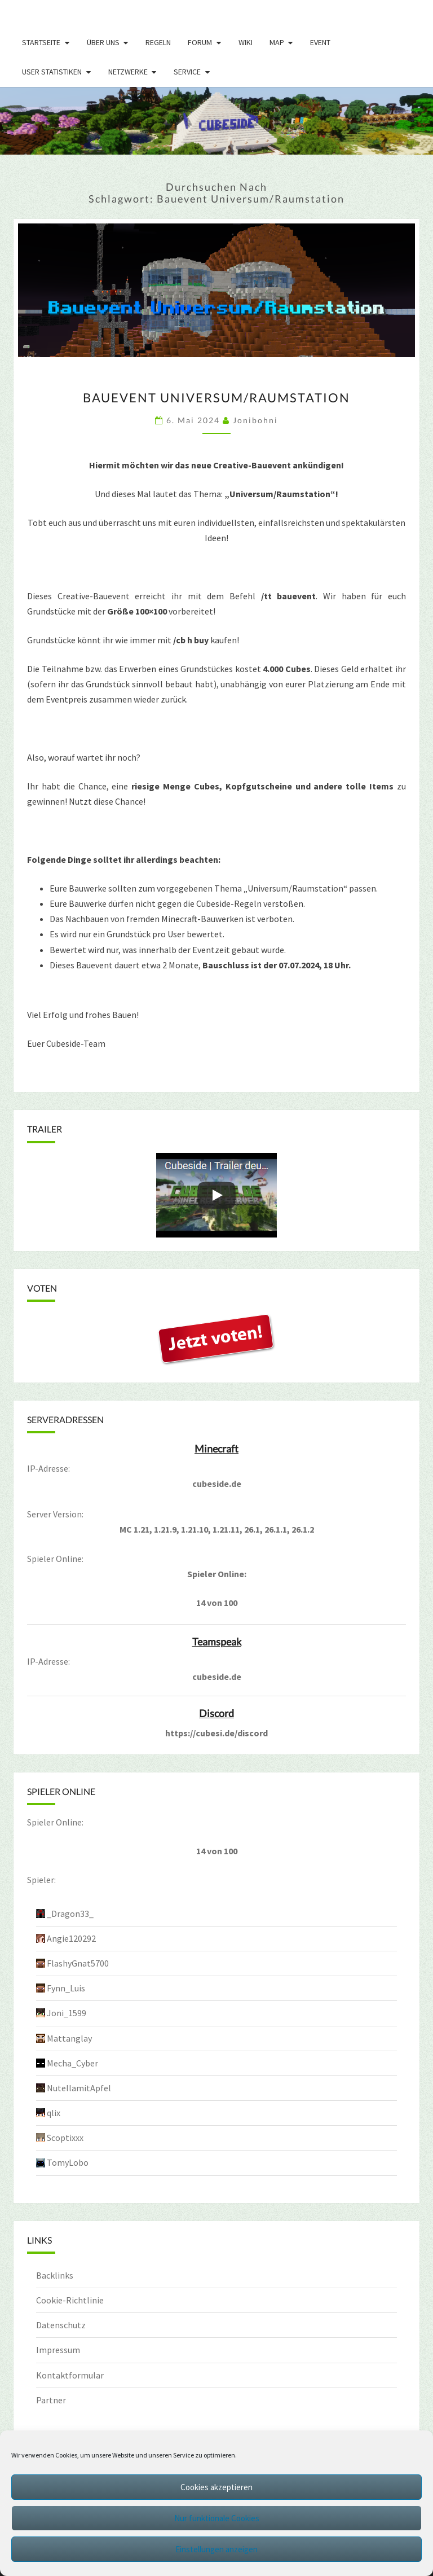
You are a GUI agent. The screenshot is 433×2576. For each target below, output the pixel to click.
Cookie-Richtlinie (70, 2300)
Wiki (245, 42)
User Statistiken (52, 72)
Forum (200, 42)
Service (187, 72)
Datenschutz (61, 2325)
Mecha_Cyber (72, 2063)
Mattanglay (69, 2038)
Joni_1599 (66, 2012)
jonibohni (255, 420)
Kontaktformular (70, 2375)
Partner (51, 2400)
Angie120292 (71, 1938)
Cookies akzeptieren (216, 2487)
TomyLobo (68, 2162)
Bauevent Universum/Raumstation (216, 397)
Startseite (41, 42)
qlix (53, 2112)
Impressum (58, 2349)
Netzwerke (128, 72)
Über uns (103, 42)
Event (320, 42)
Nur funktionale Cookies (216, 2518)
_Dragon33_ (70, 1913)
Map (276, 42)
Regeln (158, 42)
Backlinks (54, 2275)
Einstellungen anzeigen (216, 2549)
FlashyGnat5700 (78, 1963)
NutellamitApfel (79, 2088)
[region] (216, 121)
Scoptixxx (65, 2137)
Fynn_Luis (66, 1988)
